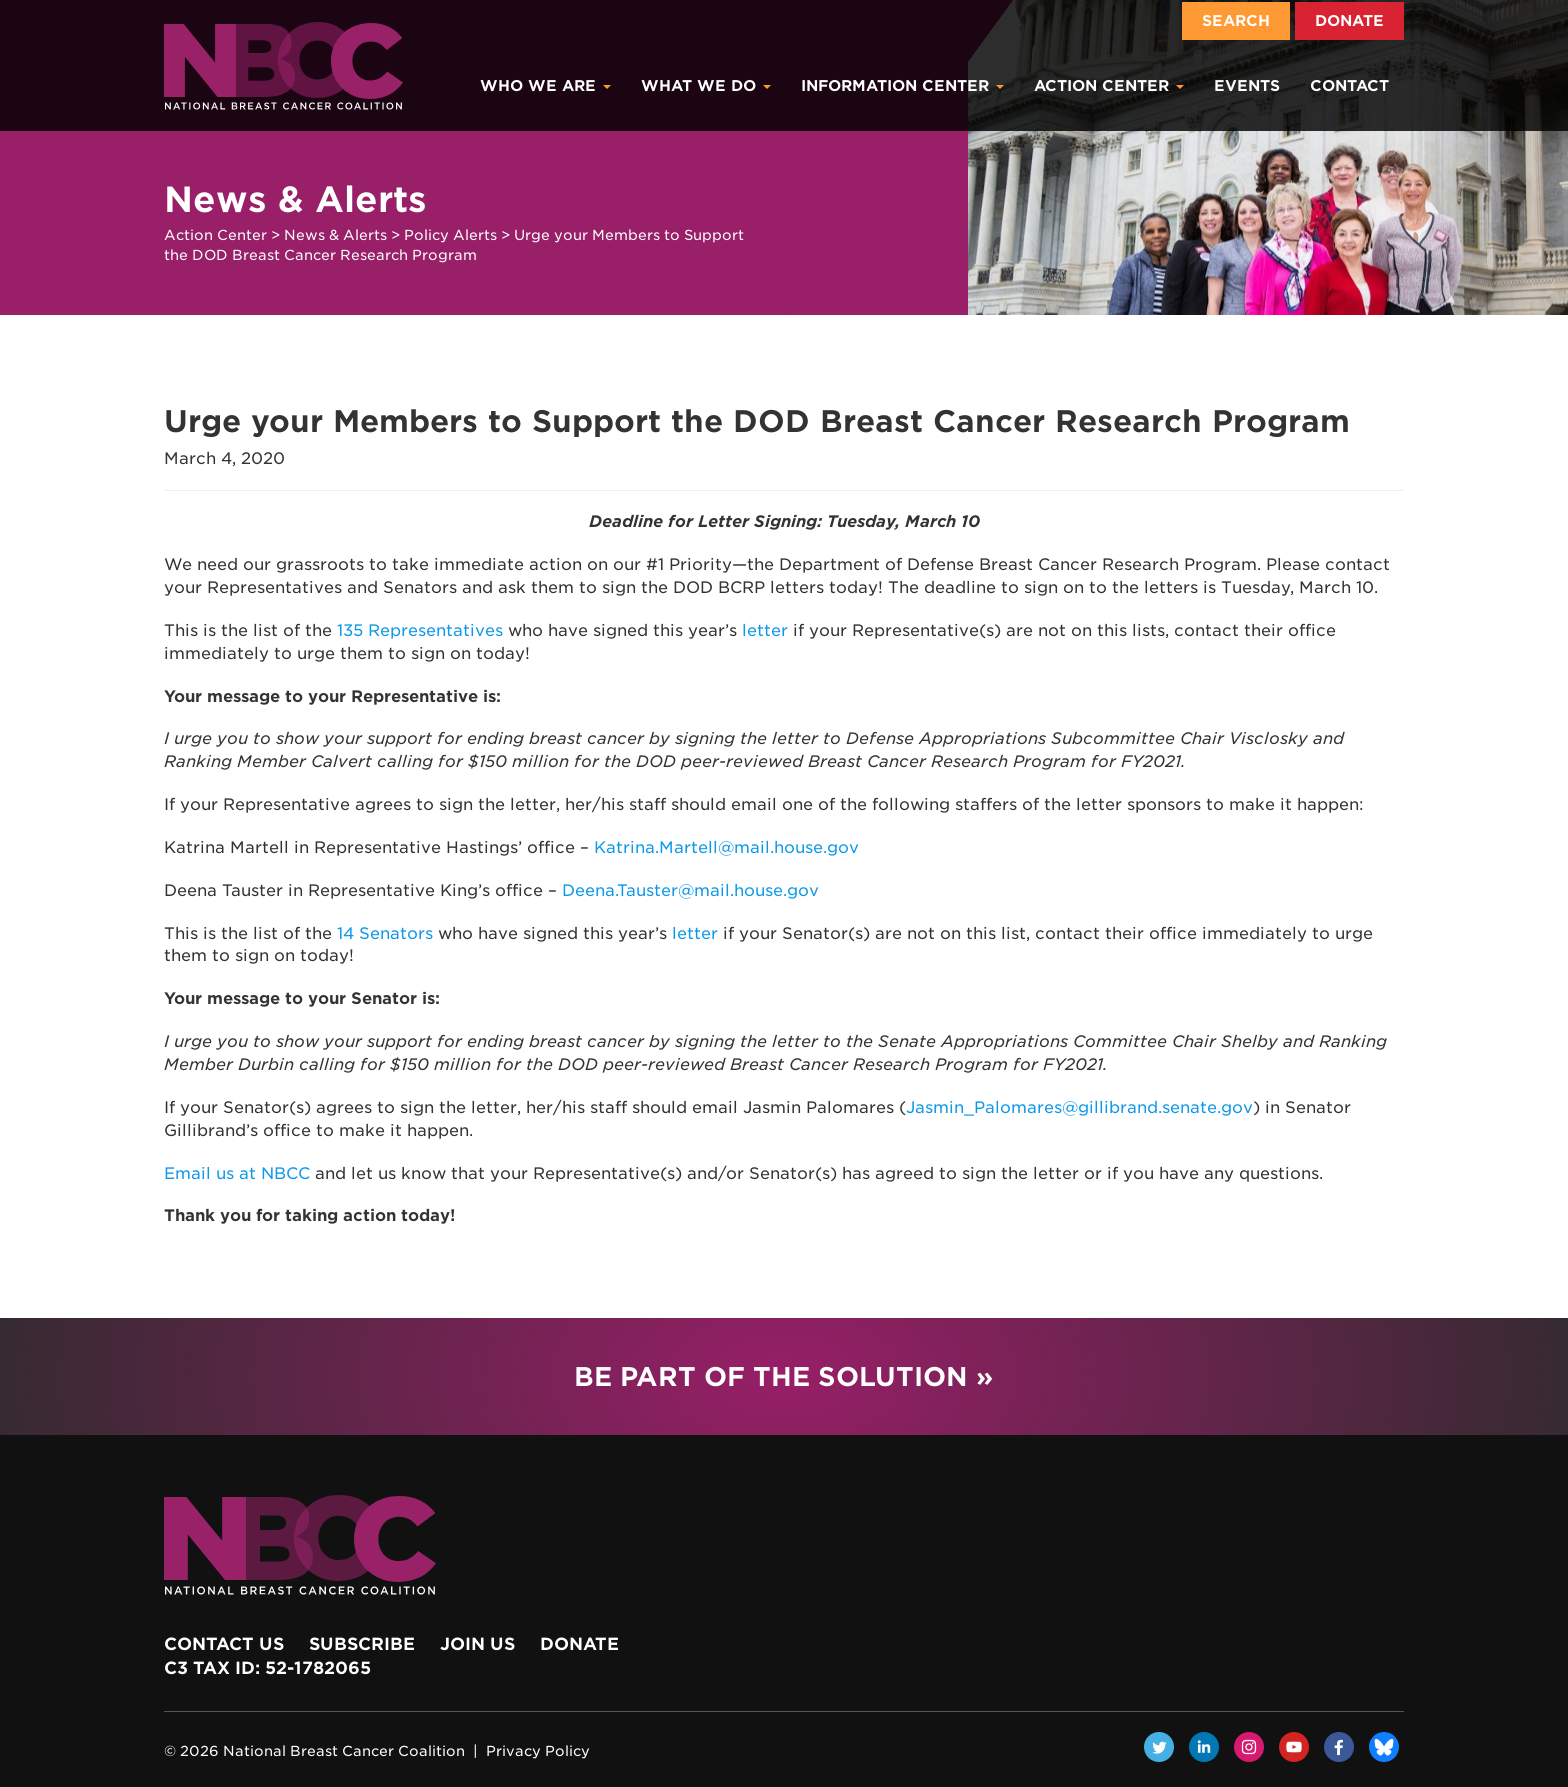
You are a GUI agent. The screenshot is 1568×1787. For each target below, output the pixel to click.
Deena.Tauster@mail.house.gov (690, 890)
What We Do (706, 86)
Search (1236, 21)
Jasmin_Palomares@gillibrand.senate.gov (1079, 1107)
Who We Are (545, 86)
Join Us (477, 1644)
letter (765, 630)
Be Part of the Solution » (783, 1376)
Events (1247, 86)
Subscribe (362, 1644)
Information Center (902, 86)
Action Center (1109, 86)
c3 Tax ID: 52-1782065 (267, 1668)
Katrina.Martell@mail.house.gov (726, 847)
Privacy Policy (538, 1751)
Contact (1349, 86)
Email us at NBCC (237, 1173)
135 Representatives (420, 630)
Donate (1349, 21)
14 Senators (385, 933)
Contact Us (224, 1644)
